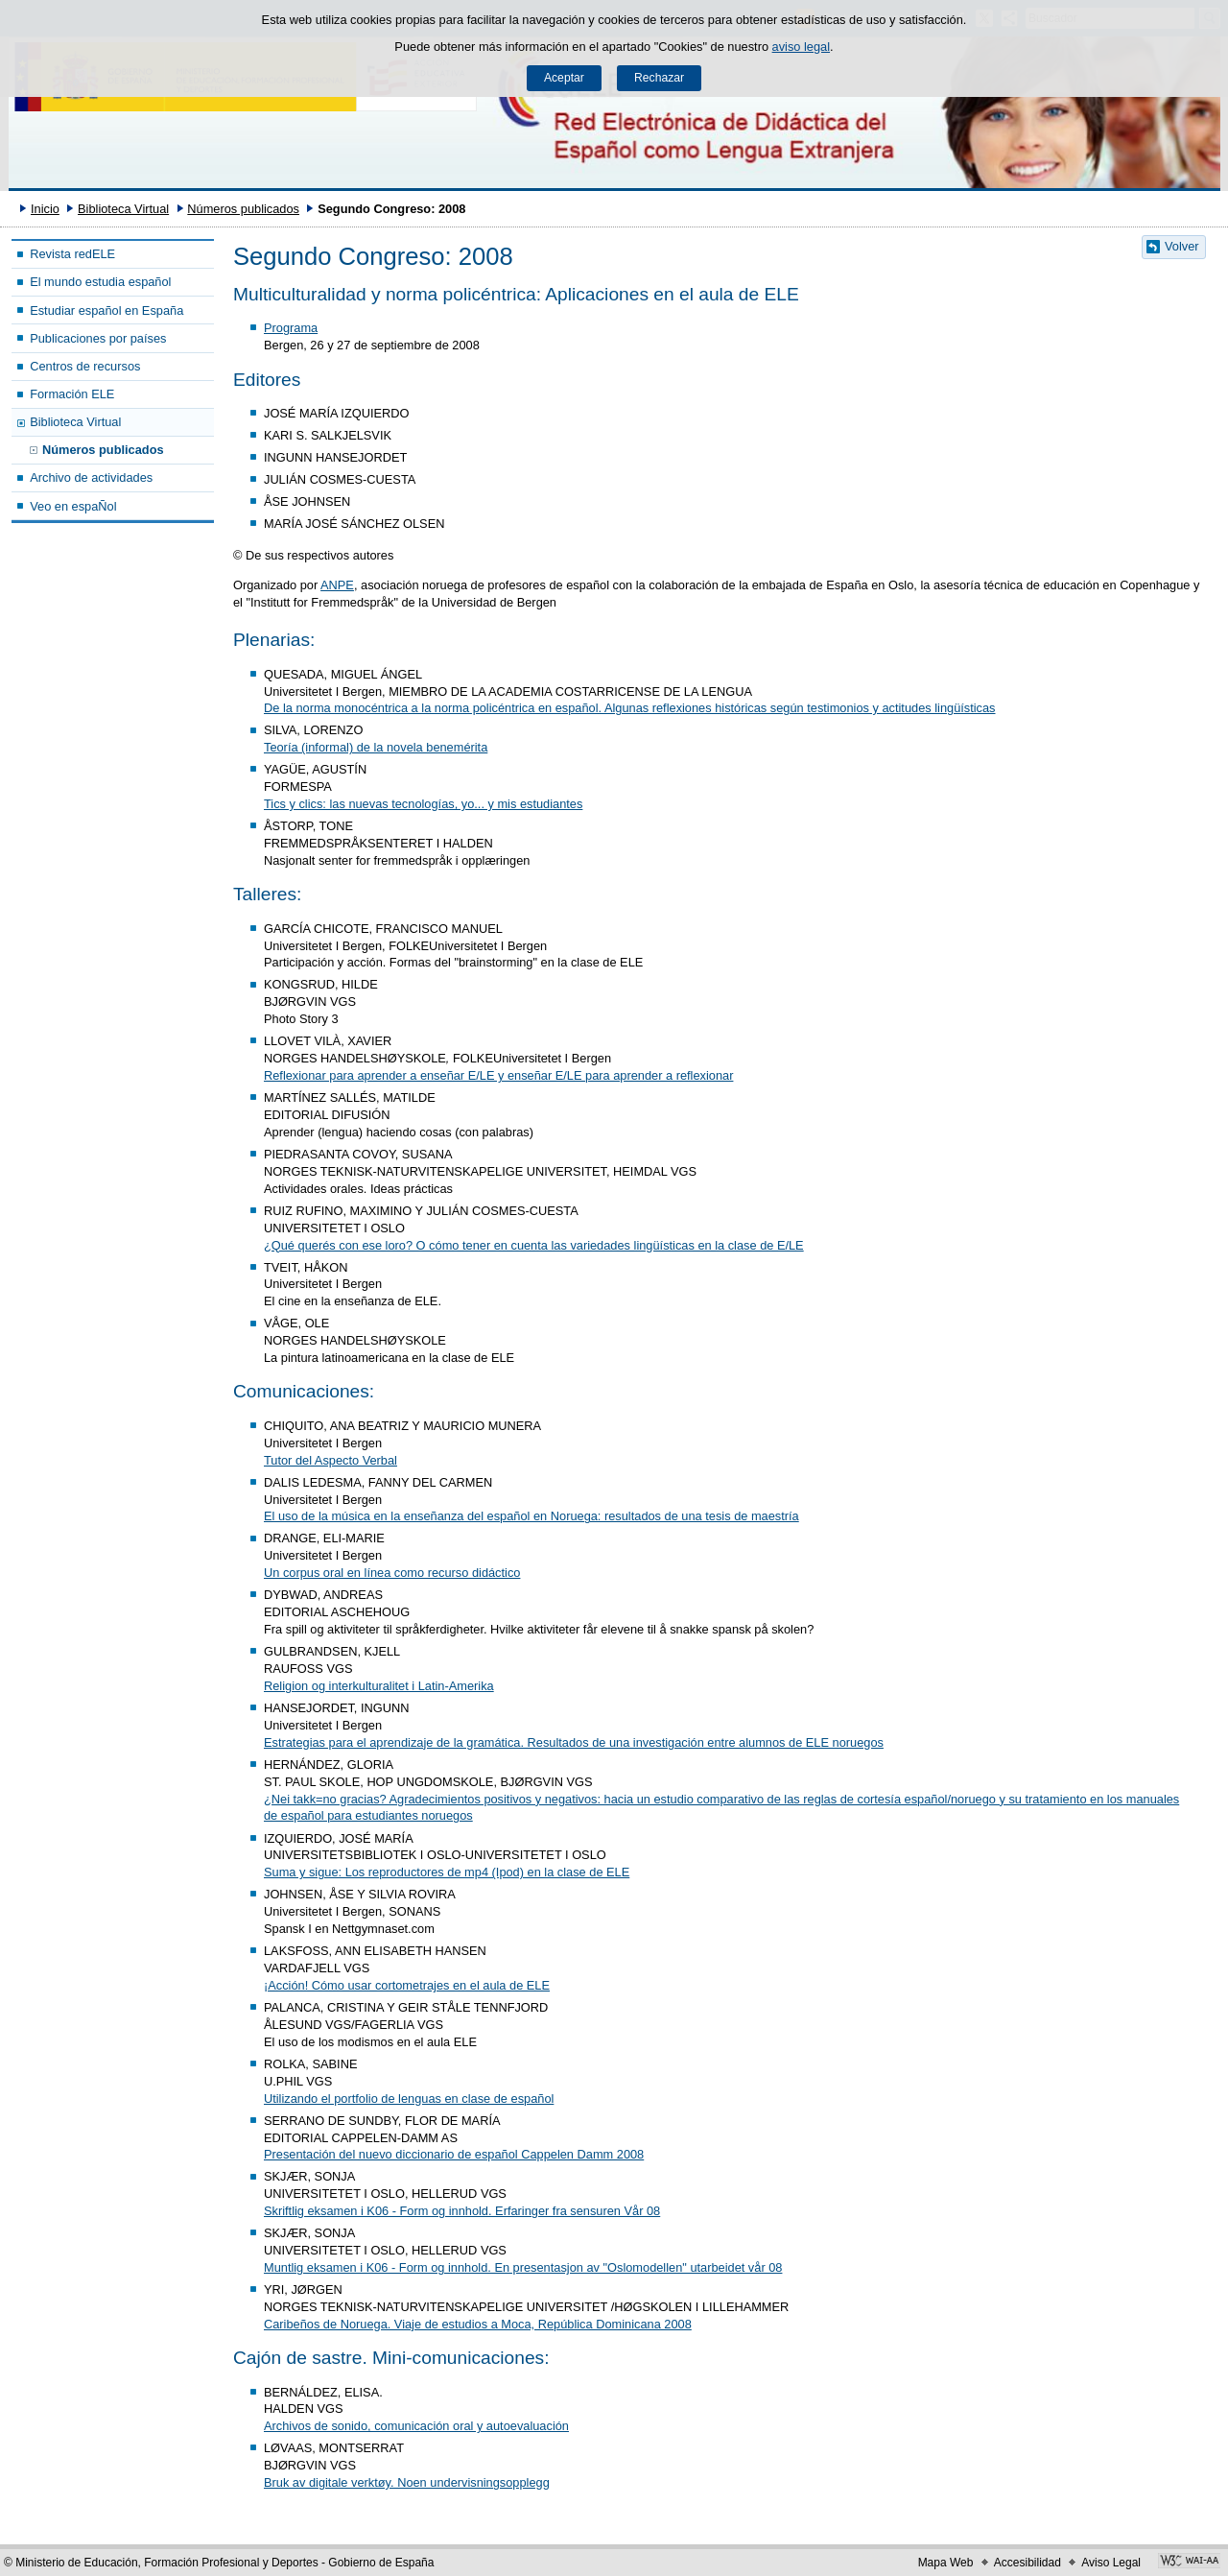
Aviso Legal (1111, 2562)
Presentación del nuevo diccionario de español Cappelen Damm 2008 (454, 2154)
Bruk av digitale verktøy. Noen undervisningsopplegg (407, 2482)
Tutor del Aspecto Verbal (330, 1460)
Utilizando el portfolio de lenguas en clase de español (409, 2098)
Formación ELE (72, 394)
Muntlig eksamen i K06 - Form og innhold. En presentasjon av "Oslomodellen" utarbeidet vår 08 (523, 2267)
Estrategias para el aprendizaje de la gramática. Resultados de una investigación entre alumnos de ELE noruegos (574, 1742)
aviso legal (801, 46)
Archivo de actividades (91, 477)
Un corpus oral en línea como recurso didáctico (392, 1572)
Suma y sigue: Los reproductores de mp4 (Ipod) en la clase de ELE (446, 1872)
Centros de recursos (85, 366)
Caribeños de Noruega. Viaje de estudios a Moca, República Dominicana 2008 (478, 2324)
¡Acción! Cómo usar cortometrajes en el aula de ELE (407, 1985)
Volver (1182, 246)
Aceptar (564, 77)
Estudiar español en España (106, 310)
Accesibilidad (1027, 2562)
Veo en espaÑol (73, 506)
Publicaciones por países (98, 338)
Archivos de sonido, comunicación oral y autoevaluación (416, 2426)
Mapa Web (946, 2562)
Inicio (45, 209)
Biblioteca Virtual (123, 209)
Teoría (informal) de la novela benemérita (375, 747)
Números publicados (243, 209)
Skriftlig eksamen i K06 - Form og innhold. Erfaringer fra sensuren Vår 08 (462, 2211)
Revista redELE (72, 254)
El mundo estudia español (100, 281)
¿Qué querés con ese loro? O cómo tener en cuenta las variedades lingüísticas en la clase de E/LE (534, 1245)
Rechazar (659, 77)
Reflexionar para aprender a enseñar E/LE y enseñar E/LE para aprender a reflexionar (498, 1075)
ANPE (337, 585)
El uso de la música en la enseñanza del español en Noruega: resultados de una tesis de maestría (531, 1516)
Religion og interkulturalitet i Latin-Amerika (379, 1686)
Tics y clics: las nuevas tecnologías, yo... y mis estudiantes (423, 804)
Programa (291, 328)
